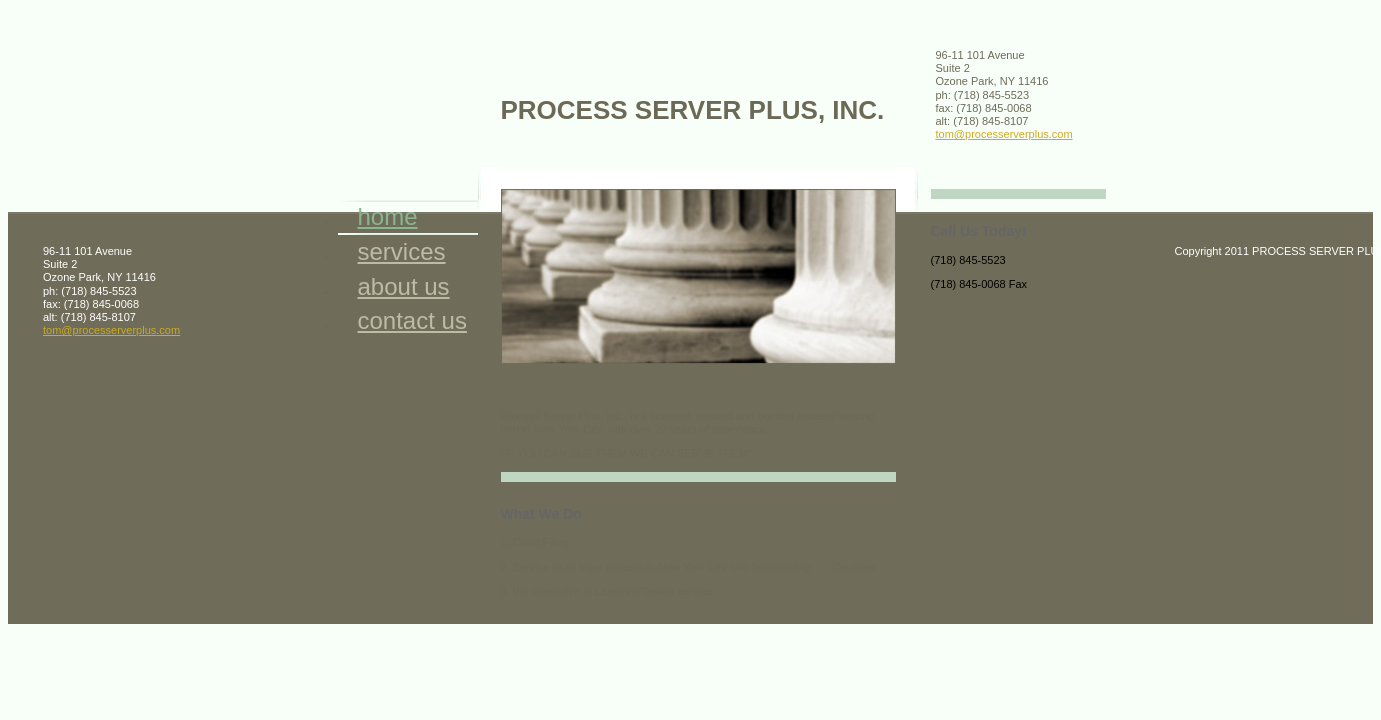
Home (388, 216)
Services (402, 251)
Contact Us (412, 320)
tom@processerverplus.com (1004, 134)
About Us (404, 286)
